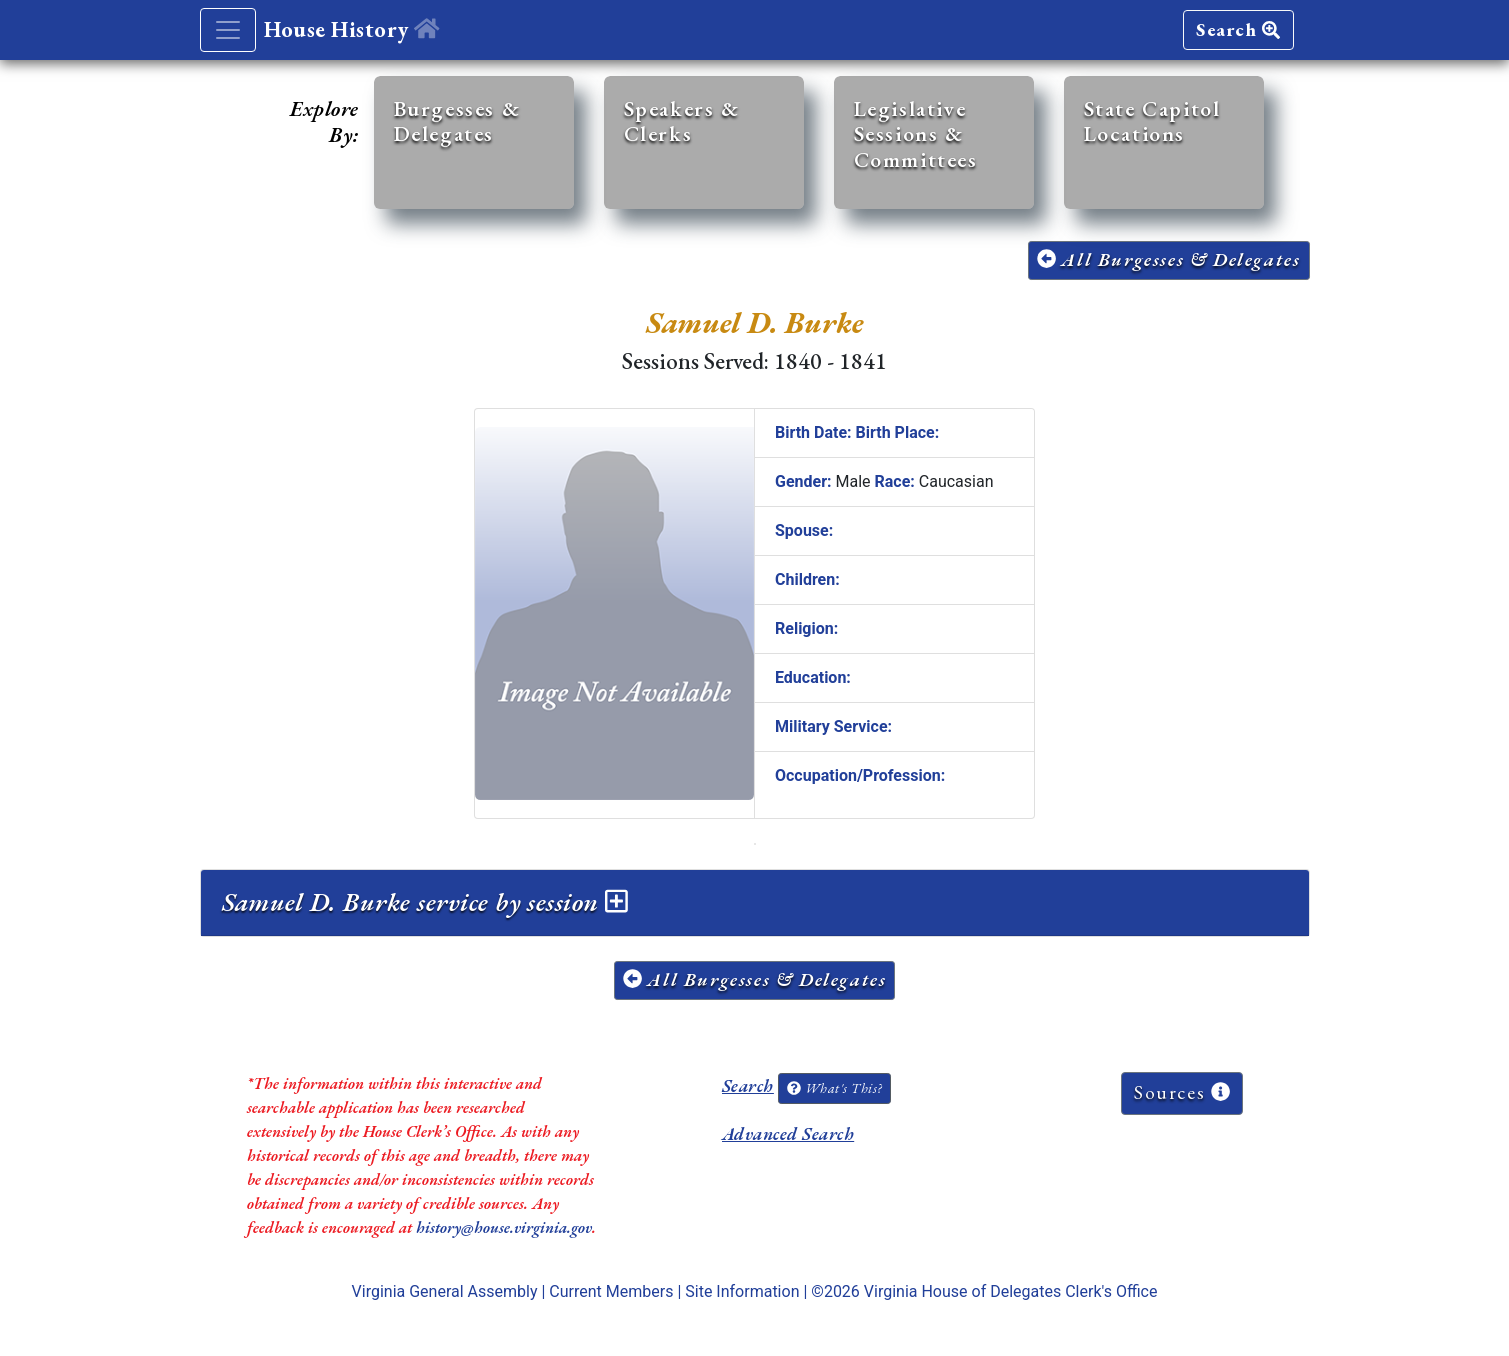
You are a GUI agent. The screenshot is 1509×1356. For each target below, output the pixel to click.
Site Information (742, 1291)
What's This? (834, 1088)
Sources (1182, 1092)
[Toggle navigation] (228, 30)
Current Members (611, 1291)
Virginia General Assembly (445, 1291)
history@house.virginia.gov (504, 1227)
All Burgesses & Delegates (1169, 259)
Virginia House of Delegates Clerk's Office (1011, 1291)
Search (1238, 29)
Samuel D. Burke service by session (425, 902)
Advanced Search (788, 1133)
